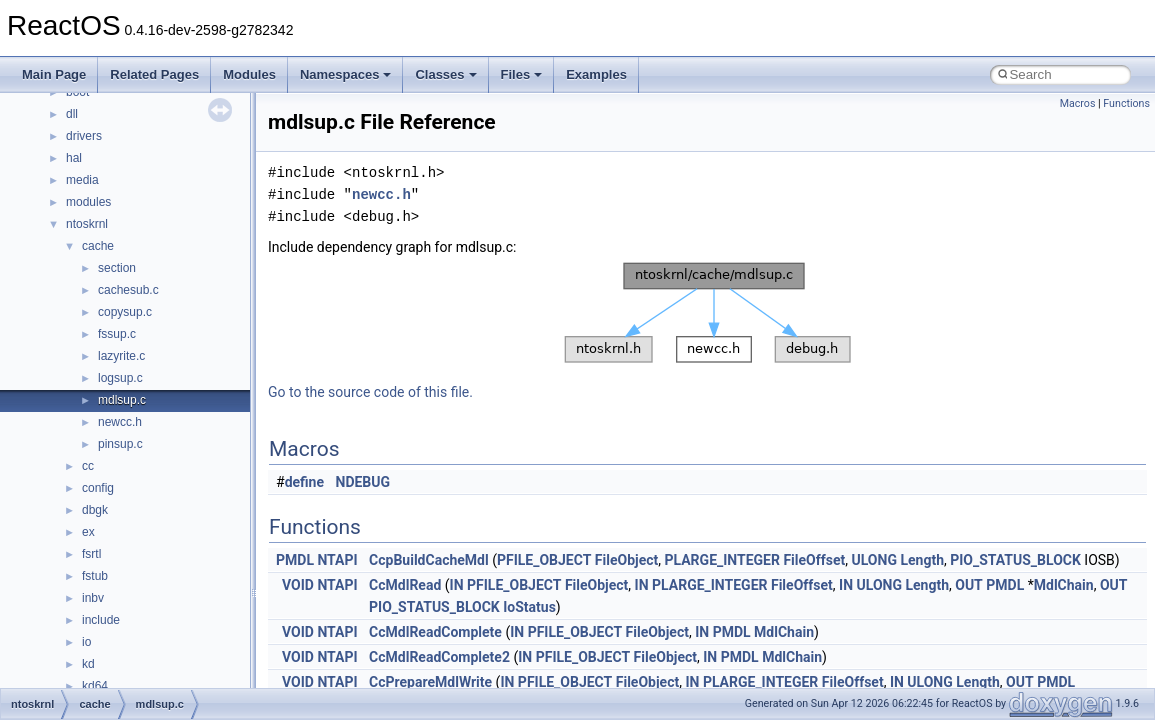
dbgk (95, 510)
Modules (249, 74)
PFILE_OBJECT (544, 560)
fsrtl (91, 554)
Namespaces (346, 74)
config (98, 488)
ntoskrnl (87, 224)
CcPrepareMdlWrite (430, 682)
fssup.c (117, 334)
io (86, 642)
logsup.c (120, 378)
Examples (596, 74)
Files (522, 74)
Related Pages (154, 74)
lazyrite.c (121, 356)
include (101, 620)
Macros (1078, 103)
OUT (969, 585)
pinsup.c (120, 444)
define (304, 482)
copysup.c (125, 312)
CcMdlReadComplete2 (439, 657)
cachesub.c (128, 290)
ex (88, 532)
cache (98, 246)
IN (457, 585)
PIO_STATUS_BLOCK (1015, 560)
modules (88, 202)
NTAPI (337, 560)
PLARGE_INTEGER (721, 560)
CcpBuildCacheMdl (429, 560)
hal (74, 158)
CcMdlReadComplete (435, 632)
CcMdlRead (405, 585)
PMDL (295, 560)
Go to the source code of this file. (370, 392)
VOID (298, 585)
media (82, 180)
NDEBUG (363, 482)
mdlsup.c (122, 400)
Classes (445, 74)
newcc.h (120, 422)
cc (88, 466)
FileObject (626, 560)
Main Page (54, 74)
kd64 (95, 686)
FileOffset (814, 560)
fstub (95, 576)
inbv (93, 598)
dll (72, 114)
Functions (1126, 103)
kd (88, 664)
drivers (84, 136)
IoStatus (529, 607)
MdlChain (1064, 585)
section (117, 268)
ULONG (874, 560)
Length (922, 560)
